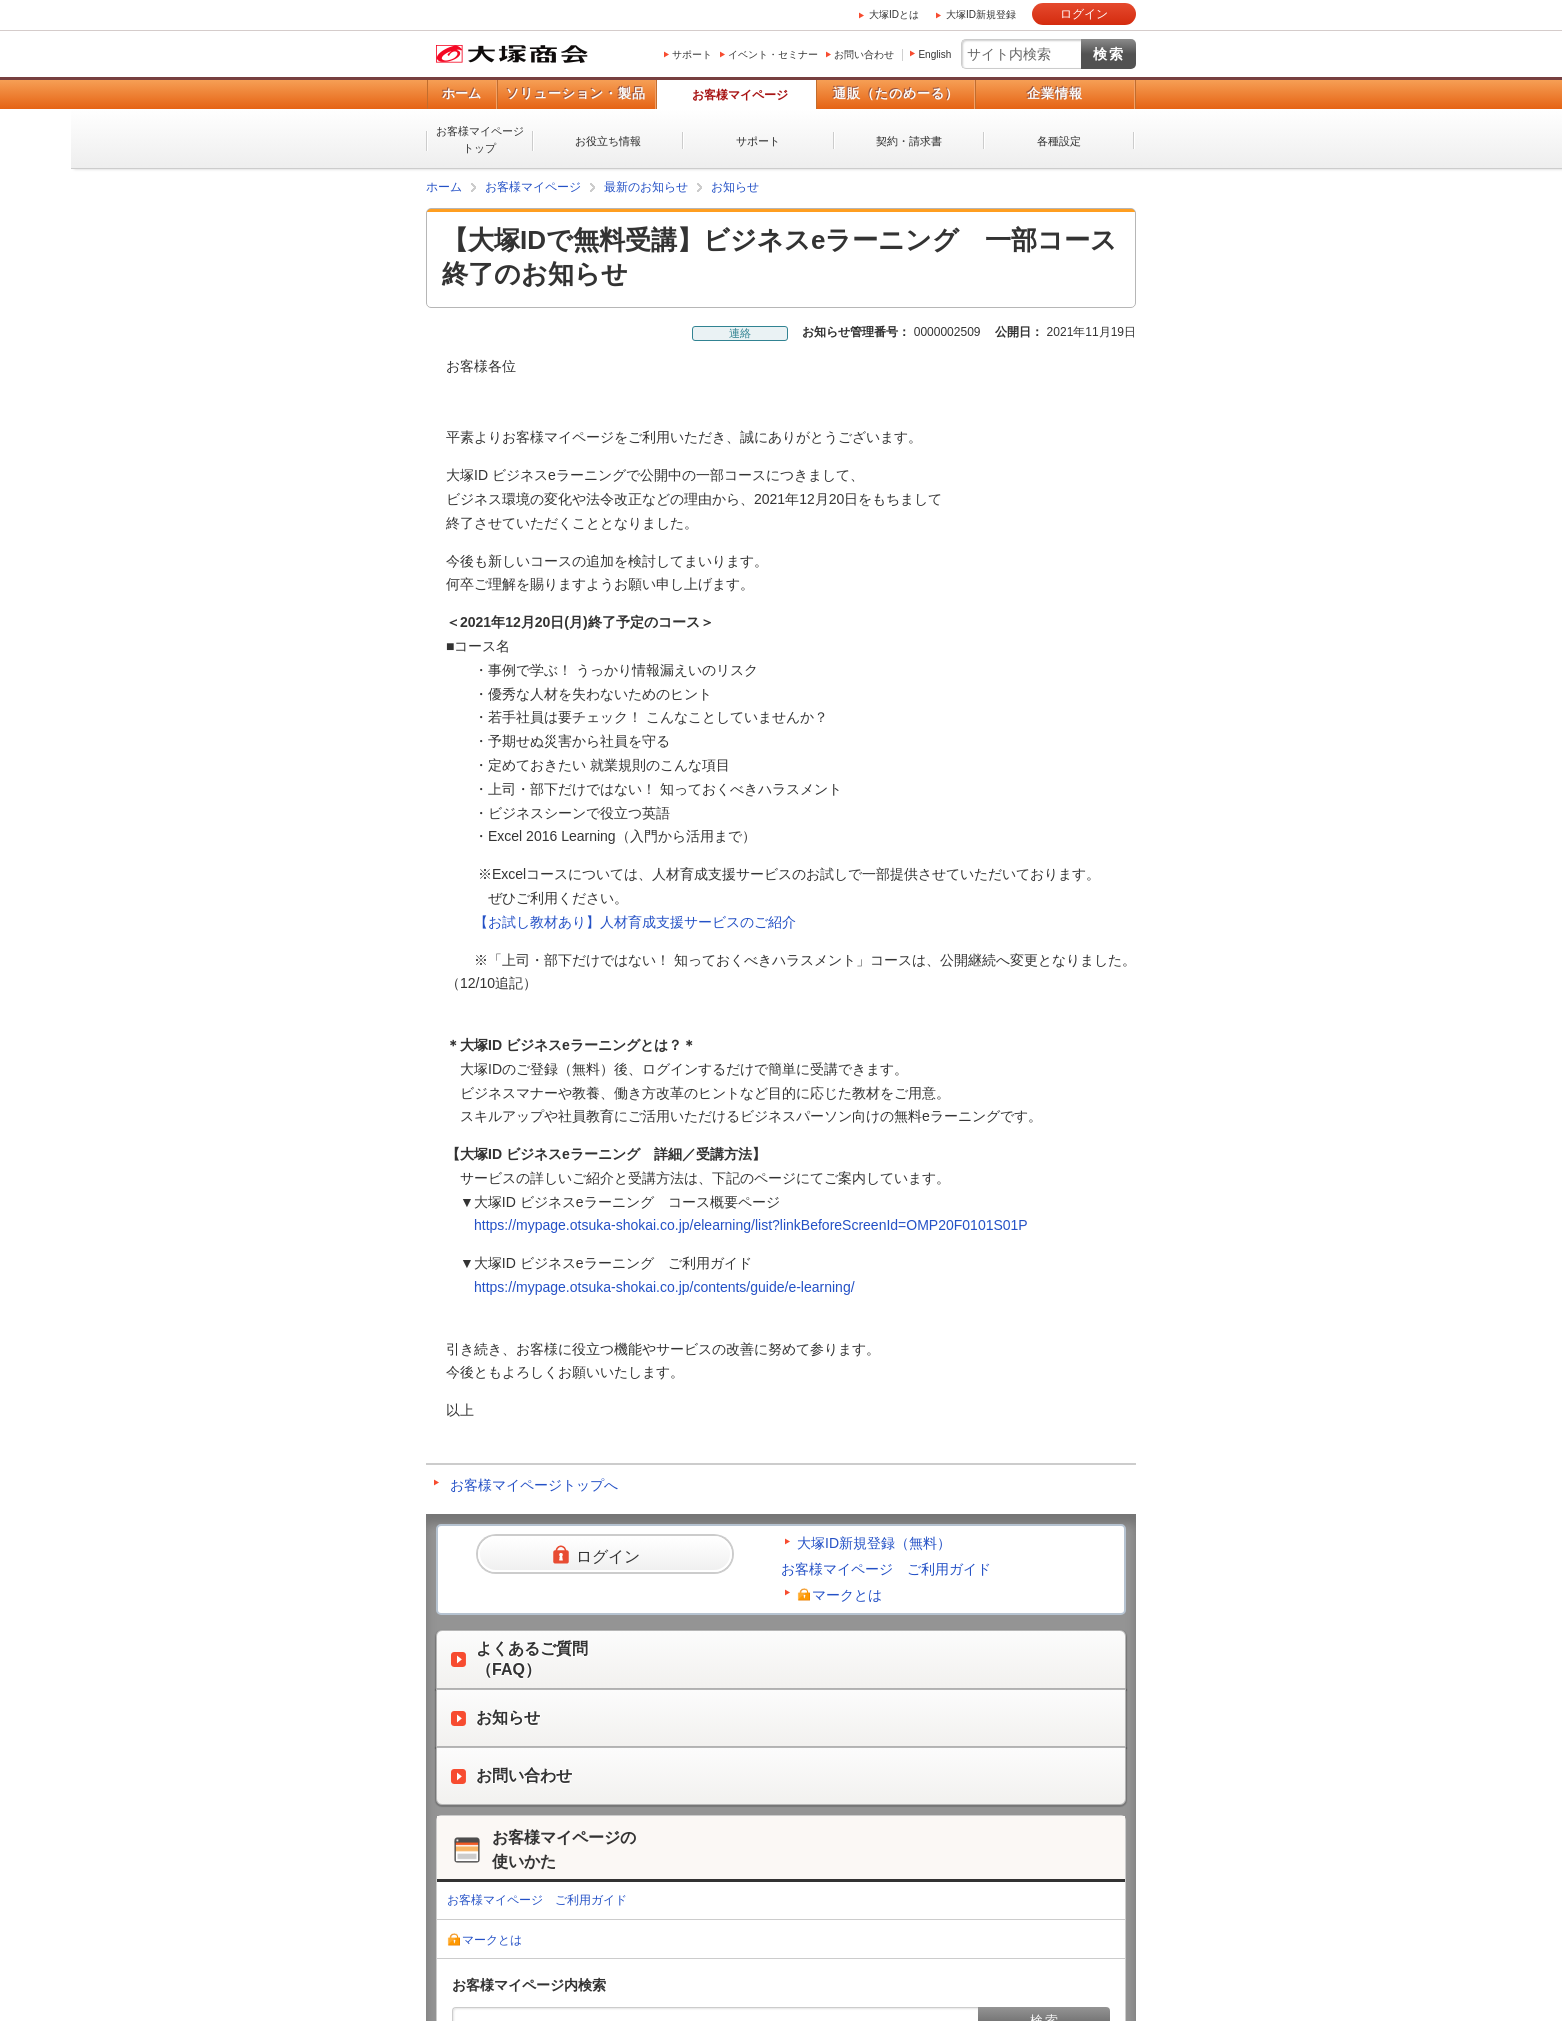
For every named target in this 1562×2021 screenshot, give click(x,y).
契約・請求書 (909, 141)
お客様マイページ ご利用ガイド (886, 1569)
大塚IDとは (894, 14)
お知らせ (735, 187)
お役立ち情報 (608, 141)
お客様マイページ (740, 95)
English (934, 54)
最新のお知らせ (646, 187)
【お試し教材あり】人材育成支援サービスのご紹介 (635, 922)
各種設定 (1059, 141)
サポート (692, 54)
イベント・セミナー (773, 54)
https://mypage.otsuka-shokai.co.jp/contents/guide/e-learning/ (664, 1287)
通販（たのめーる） (896, 93)
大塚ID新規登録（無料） (874, 1543)
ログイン (1084, 14)
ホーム (461, 93)
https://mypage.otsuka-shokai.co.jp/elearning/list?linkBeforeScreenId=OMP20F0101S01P (751, 1225)
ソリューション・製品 (576, 93)
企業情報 (1055, 93)
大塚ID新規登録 (981, 14)
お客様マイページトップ (480, 139)
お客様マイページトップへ (534, 1485)
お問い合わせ (864, 54)
